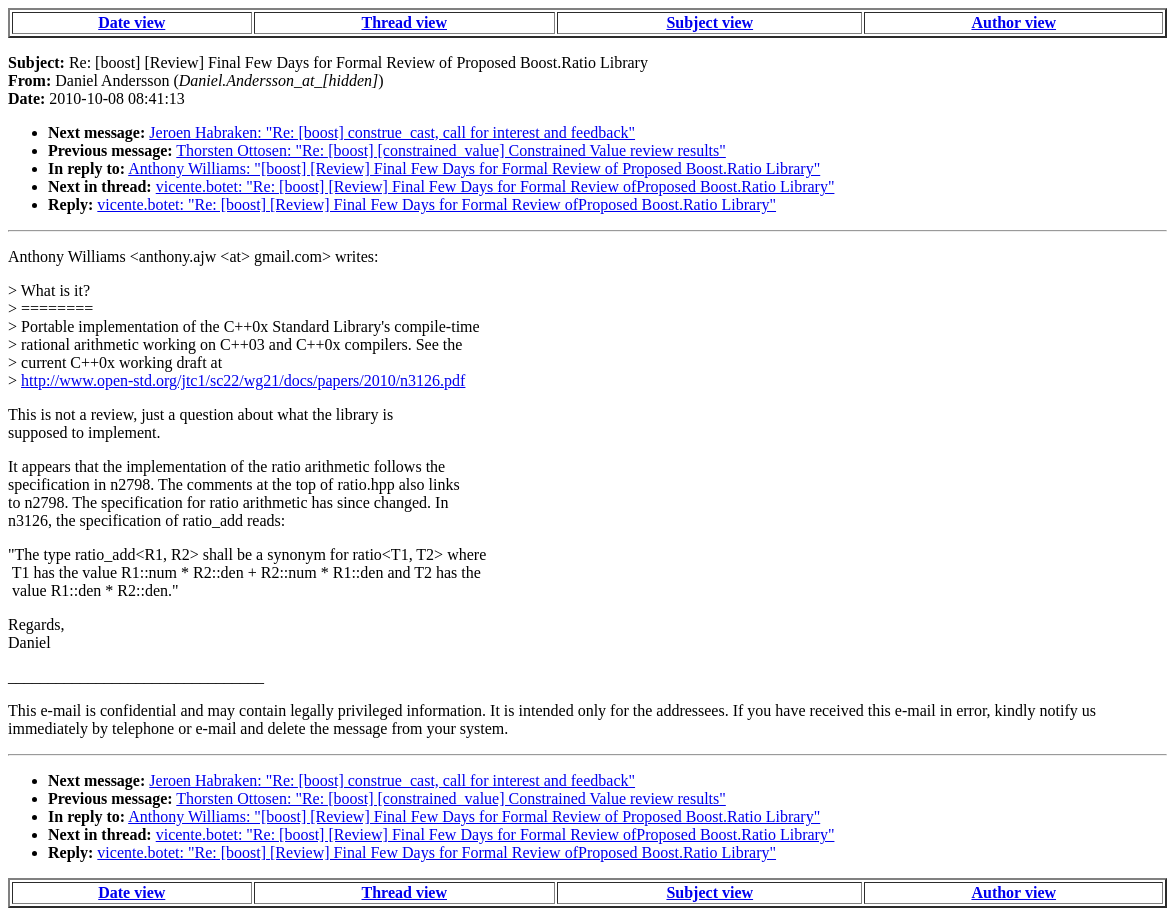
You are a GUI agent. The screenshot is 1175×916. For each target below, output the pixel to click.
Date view (131, 22)
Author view (1013, 22)
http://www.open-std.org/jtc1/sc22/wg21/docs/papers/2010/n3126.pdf (243, 380)
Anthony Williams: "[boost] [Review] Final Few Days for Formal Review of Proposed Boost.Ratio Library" (474, 168)
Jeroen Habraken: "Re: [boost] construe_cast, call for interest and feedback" (392, 132)
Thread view (404, 22)
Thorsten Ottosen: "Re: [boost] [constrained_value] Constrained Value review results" (451, 150)
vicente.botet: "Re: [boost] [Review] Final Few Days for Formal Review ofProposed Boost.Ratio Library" (495, 186)
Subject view (709, 22)
